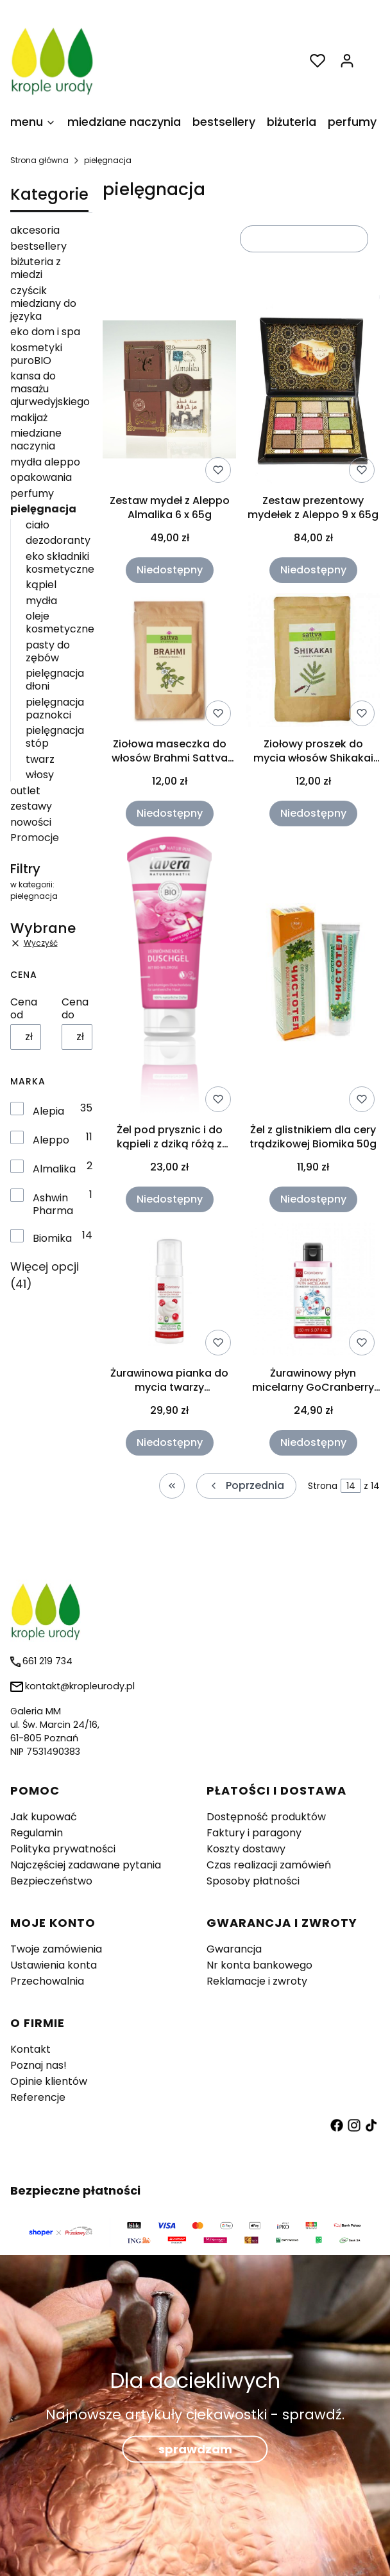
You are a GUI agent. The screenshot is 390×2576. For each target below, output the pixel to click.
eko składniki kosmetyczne (60, 563)
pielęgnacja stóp (55, 737)
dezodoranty (58, 540)
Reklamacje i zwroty (257, 1981)
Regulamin (36, 1832)
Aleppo (51, 1140)
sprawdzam (195, 2449)
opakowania (41, 477)
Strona (322, 1485)
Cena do (75, 1009)
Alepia (48, 1111)
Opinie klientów (48, 2081)
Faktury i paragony (254, 1832)
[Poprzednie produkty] (246, 1486)
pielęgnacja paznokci (55, 708)
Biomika (52, 1238)
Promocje (34, 837)
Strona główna (39, 160)
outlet (25, 790)
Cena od (23, 1009)
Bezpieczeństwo (51, 1881)
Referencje (37, 2097)
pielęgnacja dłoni (55, 679)
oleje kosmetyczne (60, 622)
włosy (40, 774)
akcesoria (35, 230)
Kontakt (30, 2049)
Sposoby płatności (253, 1881)
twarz (40, 759)
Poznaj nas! (38, 2065)
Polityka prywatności (62, 1848)
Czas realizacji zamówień (269, 1865)
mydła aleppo (45, 462)
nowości (30, 822)
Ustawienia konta (53, 1965)
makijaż (28, 417)
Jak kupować (43, 1816)
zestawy (31, 806)
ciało (37, 525)
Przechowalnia (47, 1981)
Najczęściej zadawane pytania (85, 1865)
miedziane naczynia (36, 439)
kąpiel (41, 584)
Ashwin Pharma (53, 1204)
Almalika (54, 1169)
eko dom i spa (45, 331)
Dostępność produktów (266, 1816)
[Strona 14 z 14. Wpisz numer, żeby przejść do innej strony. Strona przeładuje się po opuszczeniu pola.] (351, 1486)
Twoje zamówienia (56, 1949)
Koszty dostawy (246, 1848)
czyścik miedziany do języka (43, 303)
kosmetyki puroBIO (36, 354)
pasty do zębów (48, 651)
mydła (41, 600)
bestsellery (38, 246)
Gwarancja (234, 1949)
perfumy (32, 493)
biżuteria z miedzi (35, 268)
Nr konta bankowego (259, 1965)
